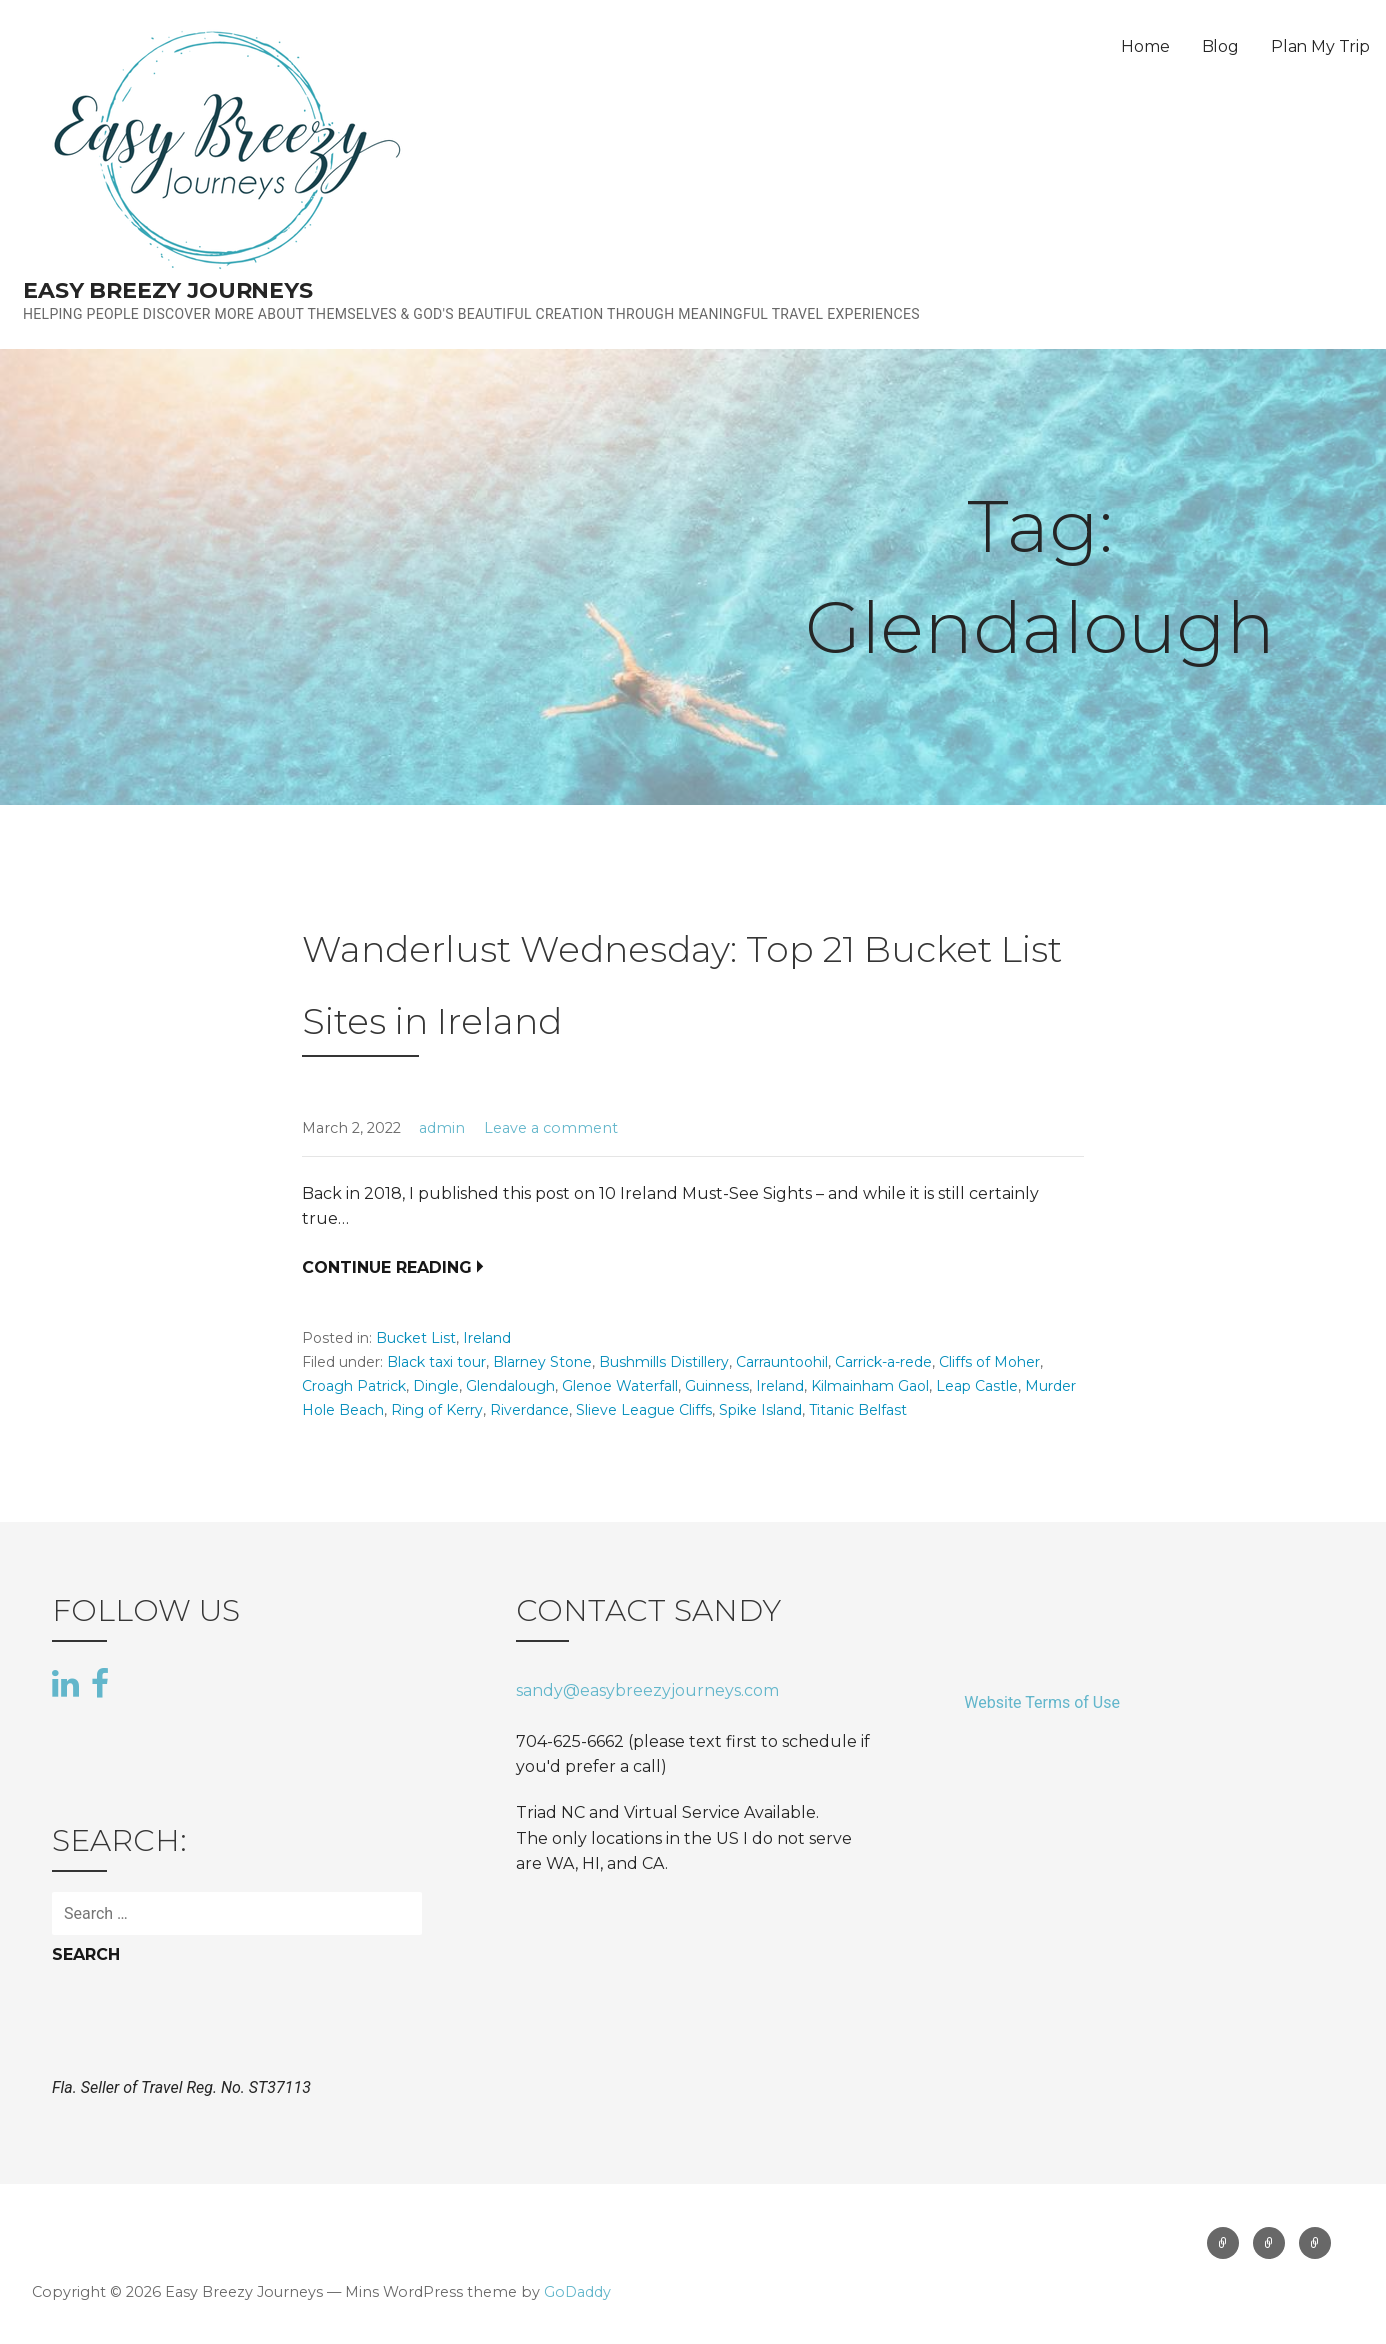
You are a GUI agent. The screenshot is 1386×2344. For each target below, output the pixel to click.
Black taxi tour (436, 1362)
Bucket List (416, 1338)
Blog (1220, 46)
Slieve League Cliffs (644, 1410)
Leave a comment (551, 1128)
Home (1145, 46)
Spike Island (760, 1410)
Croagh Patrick (354, 1386)
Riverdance (529, 1410)
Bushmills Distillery (664, 1362)
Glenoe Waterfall (620, 1386)
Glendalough (510, 1386)
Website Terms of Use (1042, 1702)
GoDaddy (577, 2292)
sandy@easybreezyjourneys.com (647, 1690)
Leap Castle (977, 1386)
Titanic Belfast (858, 1410)
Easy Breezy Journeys (168, 290)
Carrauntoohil (782, 1362)
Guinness (717, 1386)
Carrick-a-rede (883, 1362)
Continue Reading (387, 1267)
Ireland (487, 1338)
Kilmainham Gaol (870, 1386)
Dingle (436, 1386)
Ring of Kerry (437, 1410)
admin (442, 1128)
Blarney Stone (542, 1362)
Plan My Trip (1320, 46)
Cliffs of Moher (989, 1362)
